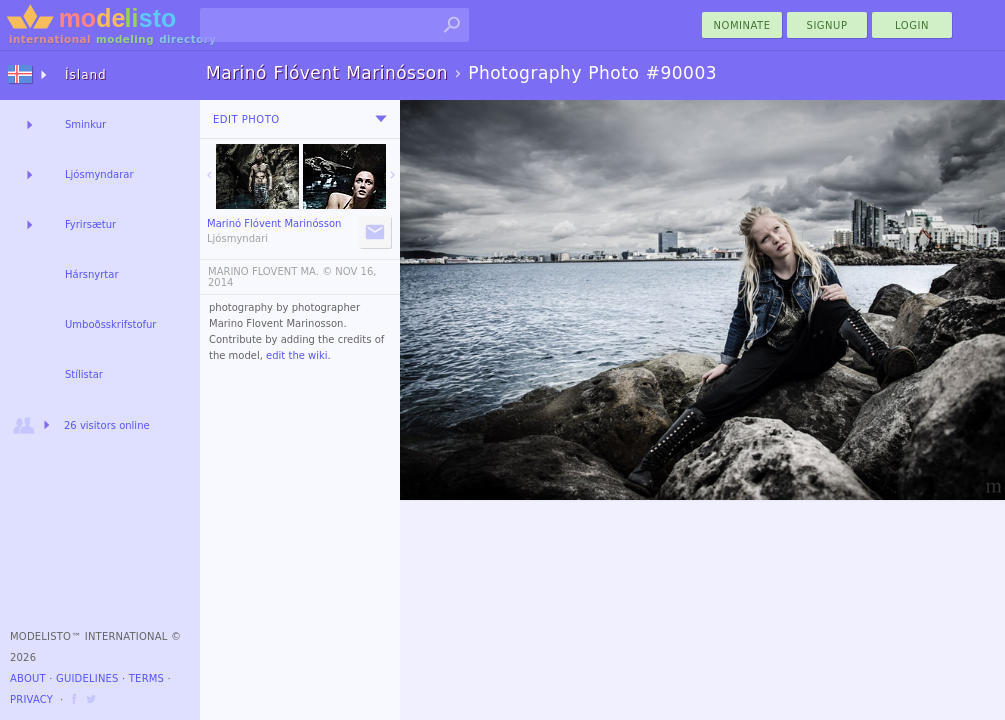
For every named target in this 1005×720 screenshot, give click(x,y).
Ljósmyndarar (99, 174)
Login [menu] (912, 25)
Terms (146, 678)
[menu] (381, 119)
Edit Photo (246, 119)
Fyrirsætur (90, 224)
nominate (742, 25)
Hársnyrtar (92, 274)
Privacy (31, 699)
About (28, 678)
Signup (827, 25)
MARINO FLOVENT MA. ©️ (270, 271)
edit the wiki (297, 355)
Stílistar (84, 374)
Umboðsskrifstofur (110, 324)
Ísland (86, 75)
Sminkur (85, 124)
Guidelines (87, 678)
